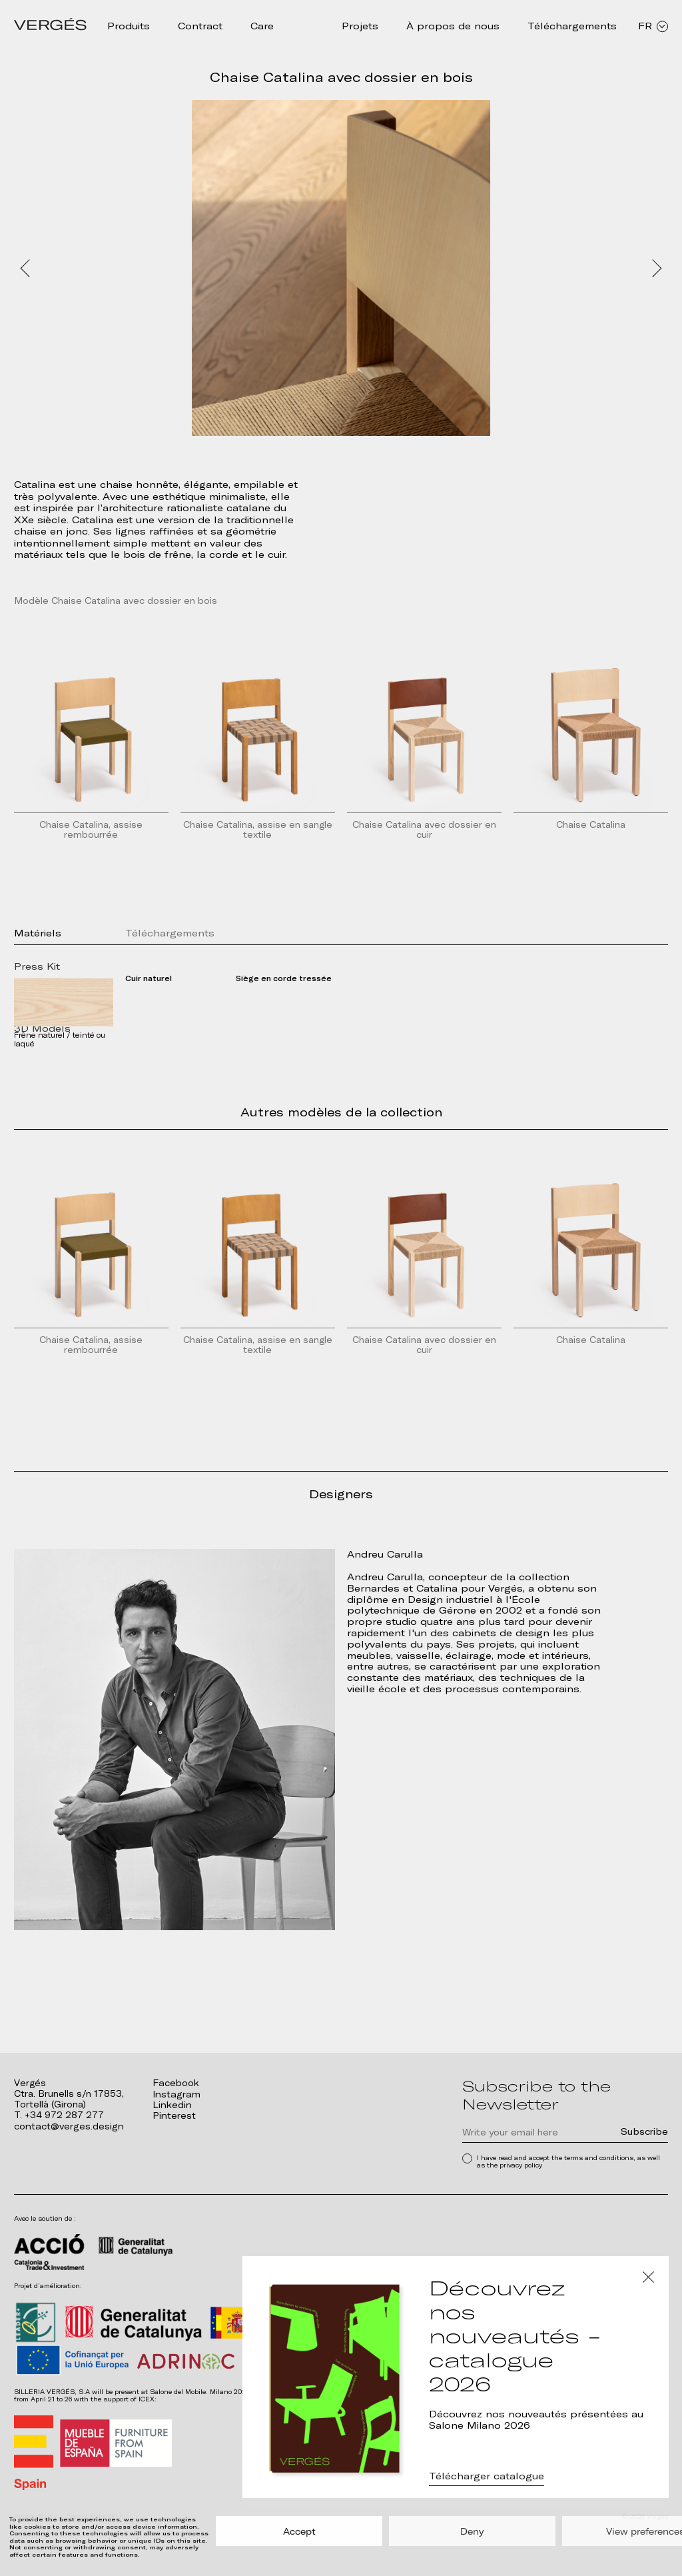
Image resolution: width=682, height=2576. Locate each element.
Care (262, 26)
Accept (299, 2531)
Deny (472, 2531)
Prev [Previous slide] (25, 268)
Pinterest (173, 2116)
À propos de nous (453, 26)
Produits (128, 26)
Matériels (37, 936)
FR (653, 26)
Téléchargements (572, 26)
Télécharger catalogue (486, 2479)
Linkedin (171, 2104)
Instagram (175, 2094)
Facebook (175, 2083)
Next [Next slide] (656, 268)
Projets (360, 26)
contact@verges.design (67, 2126)
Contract (200, 26)
